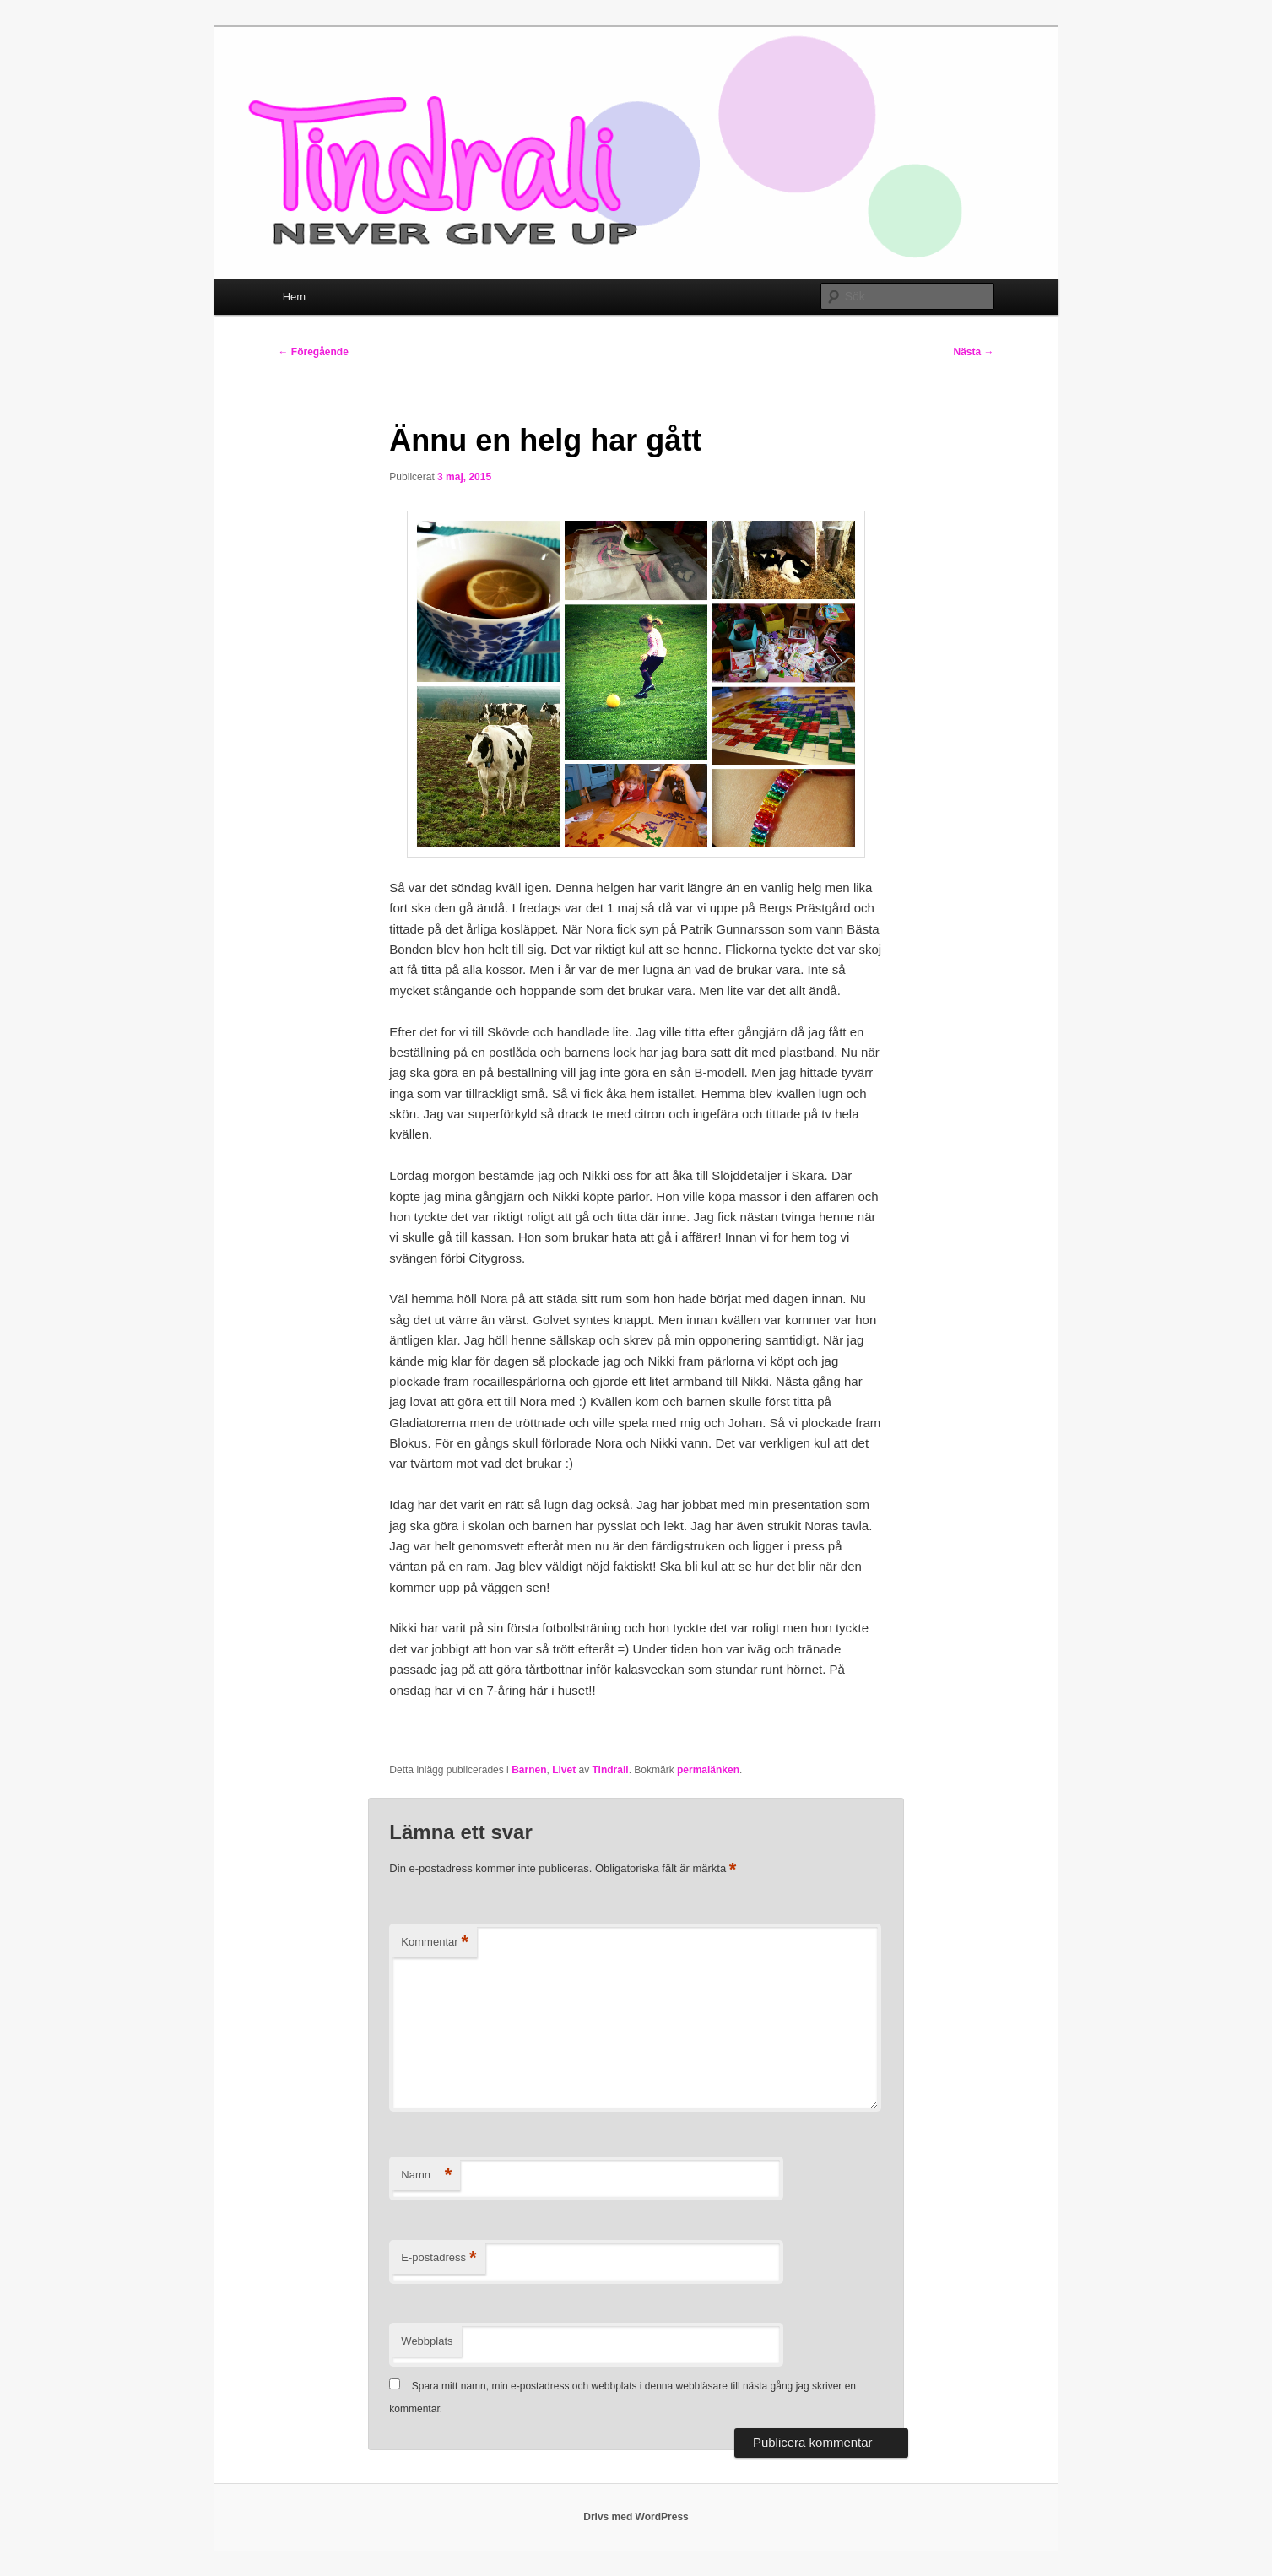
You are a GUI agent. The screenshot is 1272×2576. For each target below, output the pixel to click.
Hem (294, 296)
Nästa (973, 352)
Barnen (529, 1770)
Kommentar (434, 1942)
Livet (564, 1770)
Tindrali (611, 1770)
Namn (426, 2175)
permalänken (708, 1770)
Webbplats (426, 2341)
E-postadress (438, 2258)
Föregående (314, 352)
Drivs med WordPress (636, 2517)
